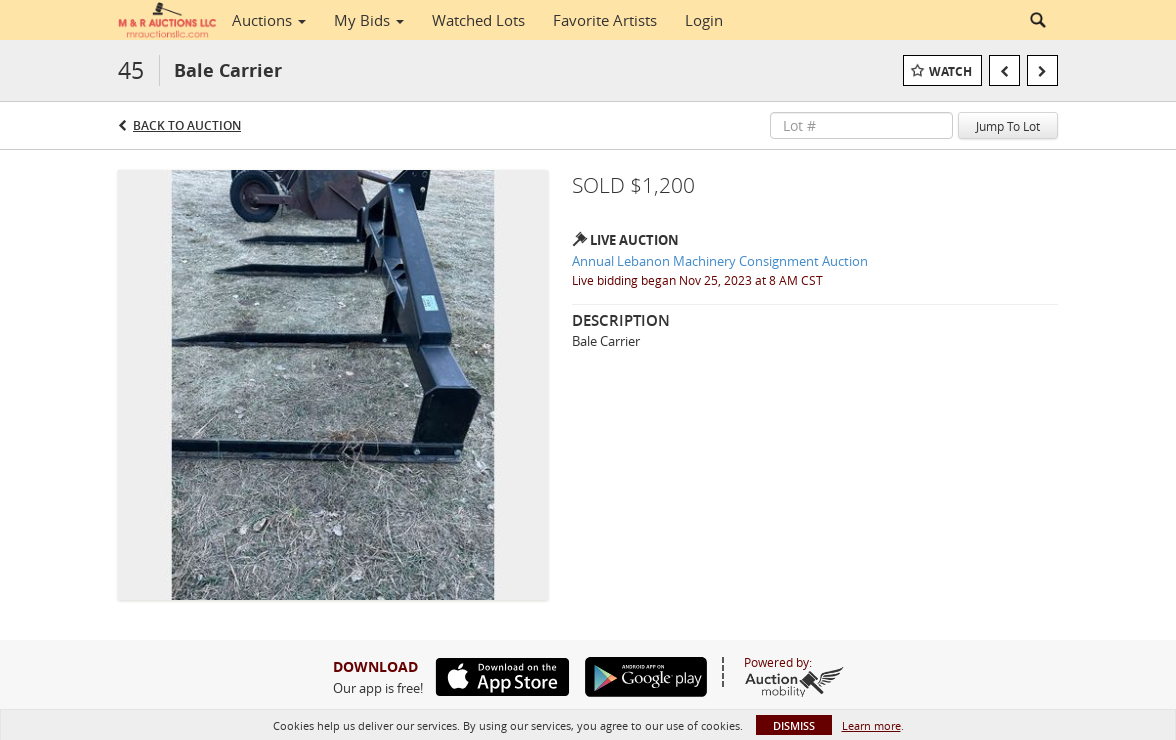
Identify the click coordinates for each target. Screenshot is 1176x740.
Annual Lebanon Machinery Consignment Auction (720, 261)
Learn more (871, 725)
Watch (950, 71)
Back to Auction (187, 125)
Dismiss (794, 725)
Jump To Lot (1008, 126)
